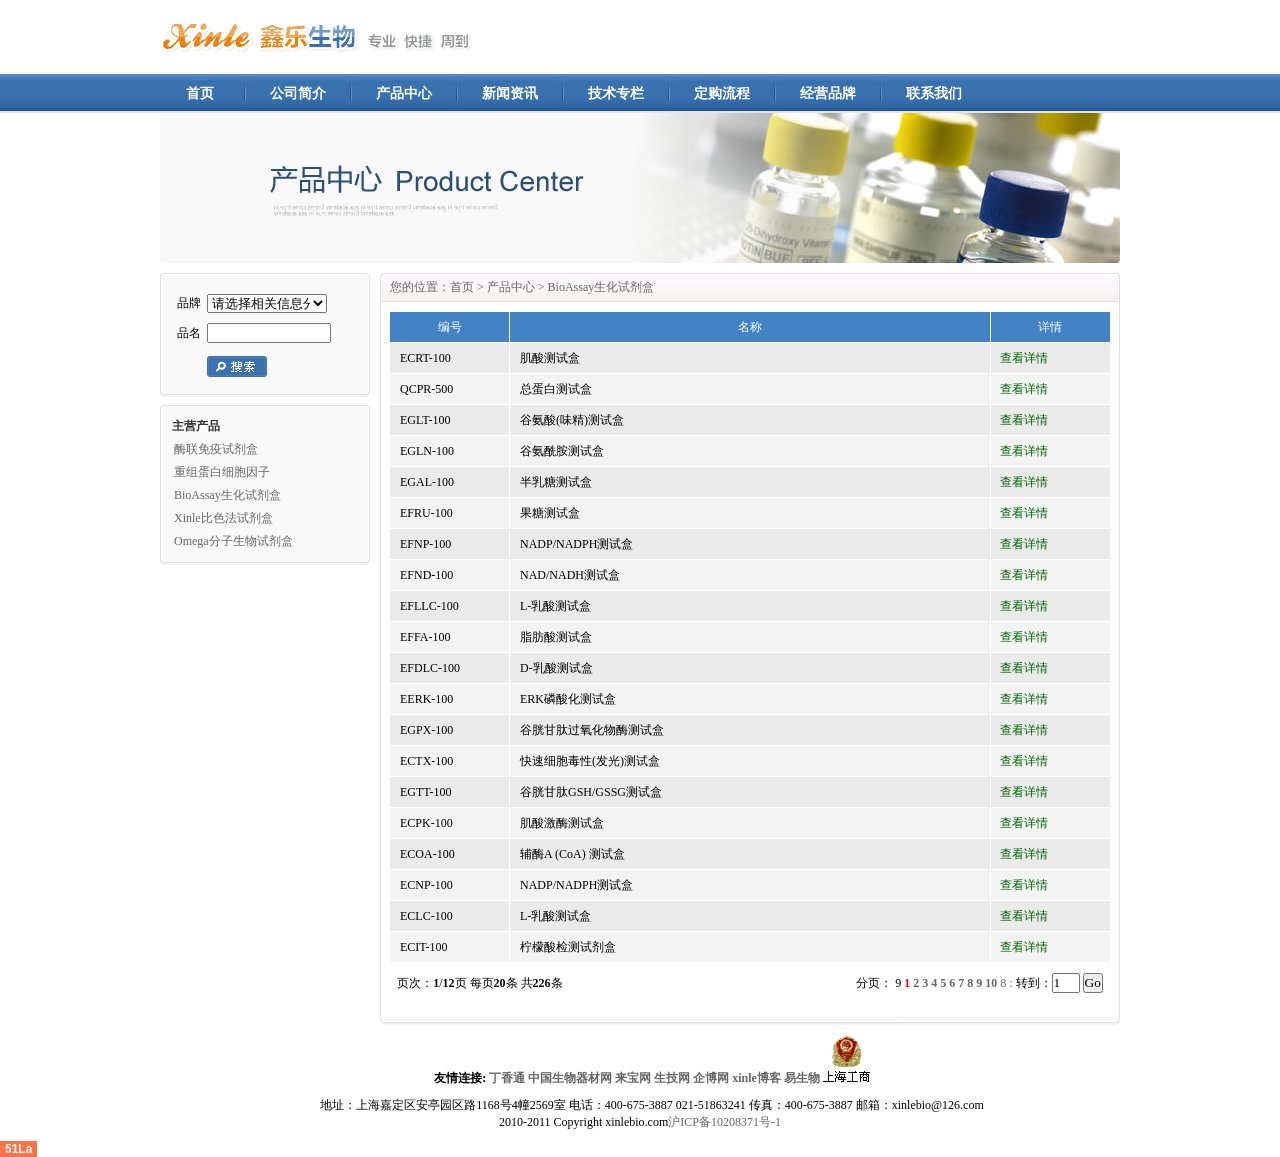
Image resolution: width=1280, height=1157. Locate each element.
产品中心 (404, 93)
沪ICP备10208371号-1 (724, 1122)
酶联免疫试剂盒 (216, 449)
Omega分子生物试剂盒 (233, 541)
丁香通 (507, 1078)
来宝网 (633, 1078)
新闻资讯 (510, 93)
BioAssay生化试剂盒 (227, 495)
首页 (200, 93)
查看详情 (1024, 358)
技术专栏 (616, 93)
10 (991, 983)
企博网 (711, 1078)
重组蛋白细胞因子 (222, 472)
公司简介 (298, 93)
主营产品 (196, 426)
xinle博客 (756, 1078)
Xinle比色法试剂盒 (223, 518)
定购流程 (722, 93)
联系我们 (934, 93)
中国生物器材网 (570, 1078)
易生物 (802, 1078)
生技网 (672, 1078)
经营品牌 (828, 93)
